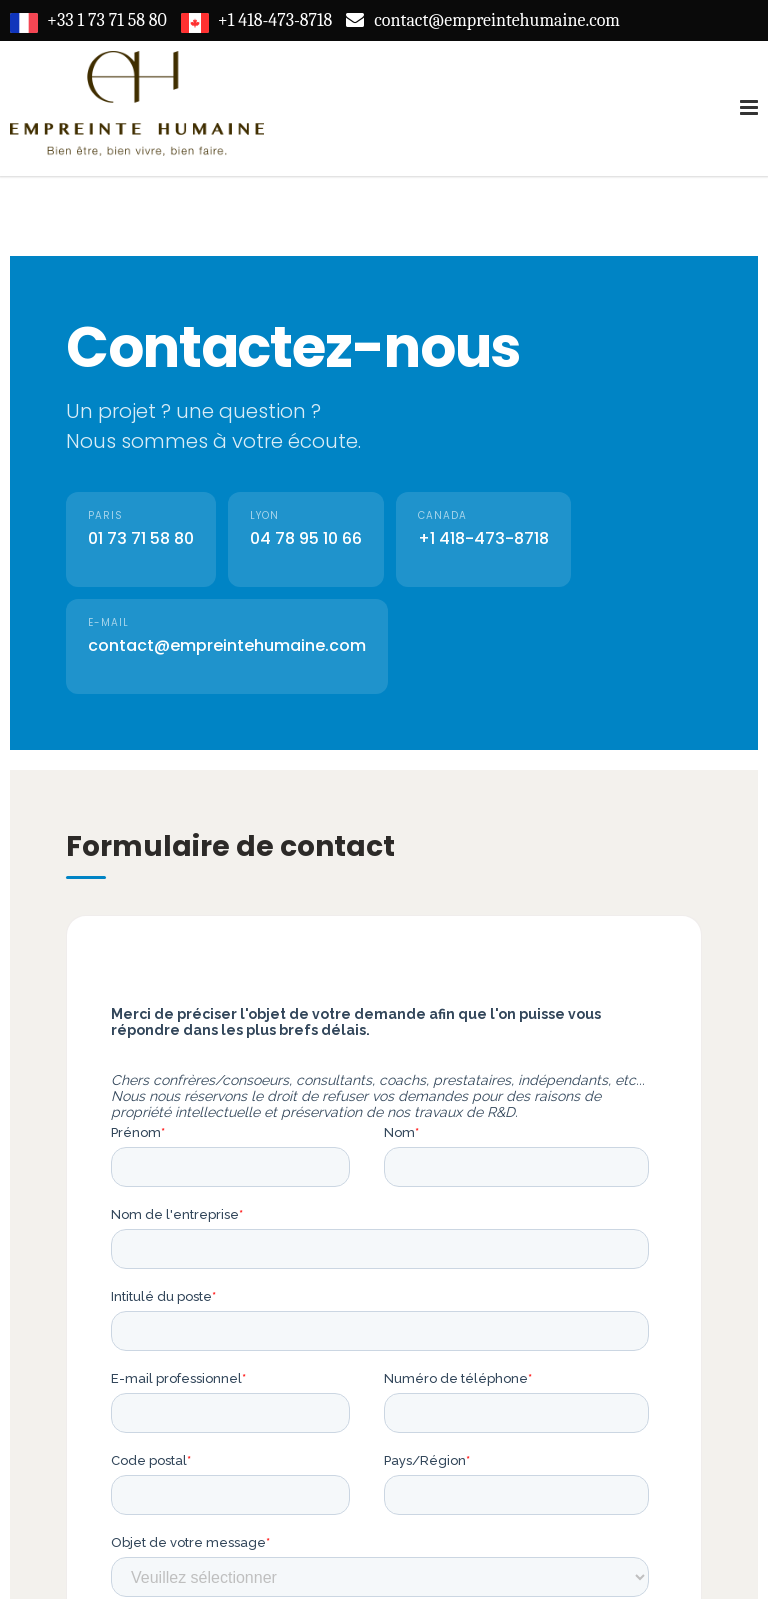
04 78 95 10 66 (306, 538)
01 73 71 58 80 (141, 538)
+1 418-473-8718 (483, 538)
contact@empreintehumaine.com (227, 645)
